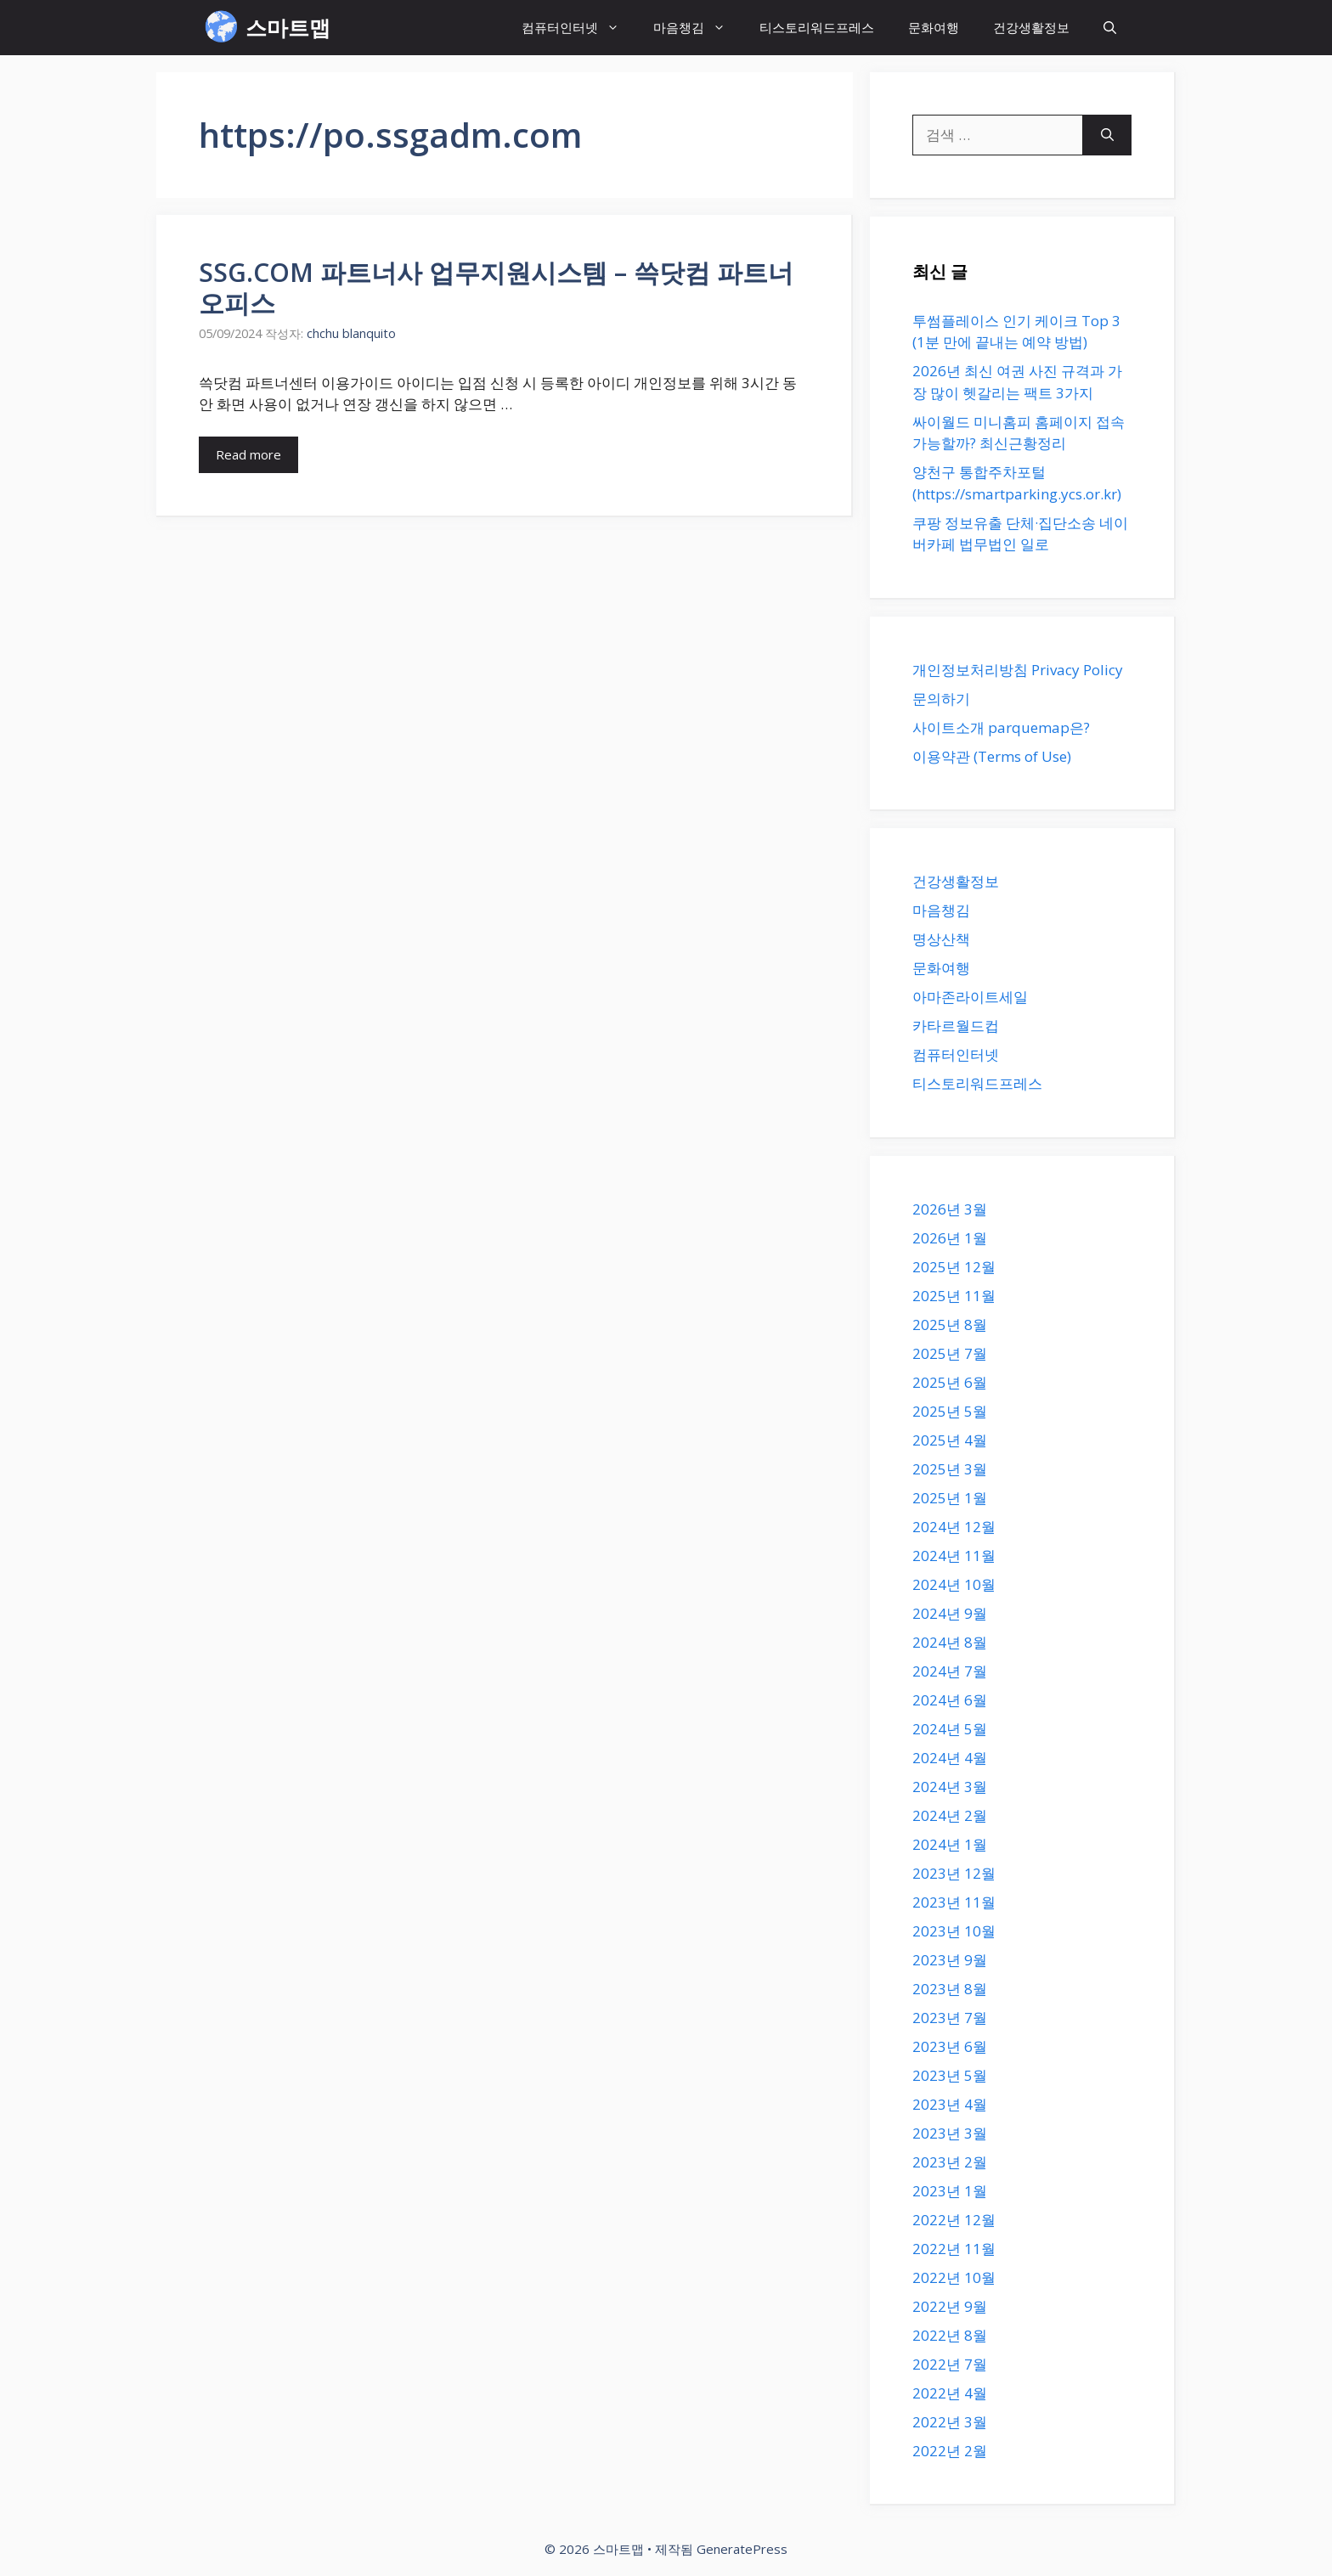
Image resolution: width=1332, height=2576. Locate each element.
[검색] (1107, 135)
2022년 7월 (949, 2364)
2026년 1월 (949, 1238)
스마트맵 (288, 27)
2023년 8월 (949, 1988)
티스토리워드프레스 (816, 27)
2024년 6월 (949, 1700)
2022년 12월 (954, 2219)
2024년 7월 (949, 1671)
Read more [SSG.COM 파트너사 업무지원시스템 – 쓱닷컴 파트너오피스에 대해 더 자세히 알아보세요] (248, 454)
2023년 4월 (949, 2104)
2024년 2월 (949, 1815)
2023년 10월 (954, 1931)
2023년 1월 (949, 2191)
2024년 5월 (949, 1729)
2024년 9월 (949, 1613)
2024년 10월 (954, 1584)
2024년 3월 (949, 1786)
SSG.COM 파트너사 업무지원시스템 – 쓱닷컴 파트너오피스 (496, 287)
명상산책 (941, 939)
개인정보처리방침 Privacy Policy (1017, 669)
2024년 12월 (954, 1526)
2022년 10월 (954, 2277)
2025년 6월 (949, 1382)
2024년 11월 (954, 1555)
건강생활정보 (1031, 27)
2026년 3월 (949, 1209)
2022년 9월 (949, 2306)
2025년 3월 (949, 1469)
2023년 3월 (949, 2133)
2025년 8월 (949, 1324)
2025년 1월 (949, 1498)
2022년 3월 (949, 2422)
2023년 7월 (949, 2017)
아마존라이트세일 (970, 996)
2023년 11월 (954, 1902)
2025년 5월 (949, 1411)
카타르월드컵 (955, 1025)
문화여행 (933, 27)
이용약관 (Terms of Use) (991, 756)
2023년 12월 (954, 1873)
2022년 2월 (949, 2450)
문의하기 (941, 698)
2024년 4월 (949, 1757)
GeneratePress (742, 2548)
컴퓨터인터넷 (579, 27)
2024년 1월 (949, 1844)
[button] (1109, 27)
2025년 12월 (954, 1267)
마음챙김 (697, 27)
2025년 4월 (949, 1440)
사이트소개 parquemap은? (1001, 727)
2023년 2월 (949, 2162)
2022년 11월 (954, 2248)
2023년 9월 (949, 1960)
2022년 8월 (949, 2335)
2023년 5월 (949, 2075)
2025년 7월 (949, 1353)
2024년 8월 (949, 1642)
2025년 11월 (954, 1295)
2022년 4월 (949, 2393)
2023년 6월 (949, 2046)
